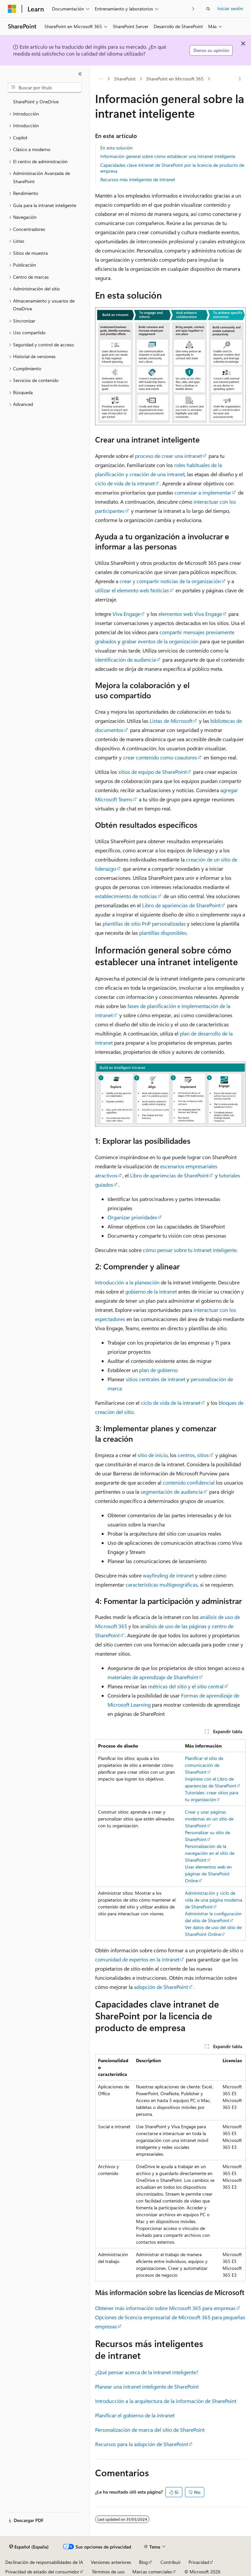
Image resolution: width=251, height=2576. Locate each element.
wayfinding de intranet (168, 1575)
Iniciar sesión (230, 8)
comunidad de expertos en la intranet (137, 1959)
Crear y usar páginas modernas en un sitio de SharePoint (209, 1819)
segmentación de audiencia (172, 1491)
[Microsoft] (12, 9)
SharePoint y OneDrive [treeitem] (36, 101)
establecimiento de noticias (126, 896)
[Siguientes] (193, 8)
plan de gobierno (158, 1369)
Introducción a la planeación (127, 1282)
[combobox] (45, 87)
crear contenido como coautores (160, 757)
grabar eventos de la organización (160, 641)
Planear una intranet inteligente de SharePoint (147, 2386)
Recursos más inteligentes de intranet (137, 179)
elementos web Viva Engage (190, 613)
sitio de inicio (153, 1455)
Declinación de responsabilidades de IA (44, 2562)
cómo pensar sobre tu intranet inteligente (190, 1249)
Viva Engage (126, 613)
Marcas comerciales (152, 2571)
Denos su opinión (211, 50)
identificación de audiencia (125, 659)
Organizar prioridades (132, 1217)
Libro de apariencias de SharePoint (181, 905)
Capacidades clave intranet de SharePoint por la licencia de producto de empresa (172, 168)
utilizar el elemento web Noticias (132, 590)
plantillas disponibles (163, 932)
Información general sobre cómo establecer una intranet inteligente (167, 156)
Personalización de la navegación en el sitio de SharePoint (209, 1853)
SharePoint (125, 79)
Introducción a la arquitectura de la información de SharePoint (165, 2400)
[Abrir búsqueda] (208, 9)
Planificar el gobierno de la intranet (135, 2415)
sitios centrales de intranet (155, 1379)
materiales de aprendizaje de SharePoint (153, 1677)
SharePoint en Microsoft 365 (175, 79)
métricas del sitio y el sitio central (186, 1686)
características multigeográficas (162, 1584)
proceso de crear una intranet (168, 455)
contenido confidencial (189, 1482)
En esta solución (116, 148)
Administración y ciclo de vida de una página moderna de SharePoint (213, 1900)
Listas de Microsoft (171, 720)
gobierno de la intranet (151, 1291)
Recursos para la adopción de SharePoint (141, 2444)
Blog (143, 2562)
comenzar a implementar (203, 492)
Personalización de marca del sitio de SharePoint (150, 2429)
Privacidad (199, 2562)
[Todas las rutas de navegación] (101, 79)
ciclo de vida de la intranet (125, 483)
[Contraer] (80, 74)
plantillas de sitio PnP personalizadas (144, 923)
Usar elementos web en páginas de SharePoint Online (208, 1874)
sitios (203, 1455)
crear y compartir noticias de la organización (170, 581)
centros (186, 1455)
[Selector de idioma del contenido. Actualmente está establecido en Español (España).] (29, 2547)
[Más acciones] (240, 79)
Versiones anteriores (111, 2562)
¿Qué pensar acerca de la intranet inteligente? (146, 2372)
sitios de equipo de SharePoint (152, 771)
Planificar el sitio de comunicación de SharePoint (204, 1765)
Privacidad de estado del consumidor (42, 2571)
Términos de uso (108, 2571)
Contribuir (170, 2562)
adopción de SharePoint (161, 1986)
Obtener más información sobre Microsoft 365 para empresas (165, 2308)
